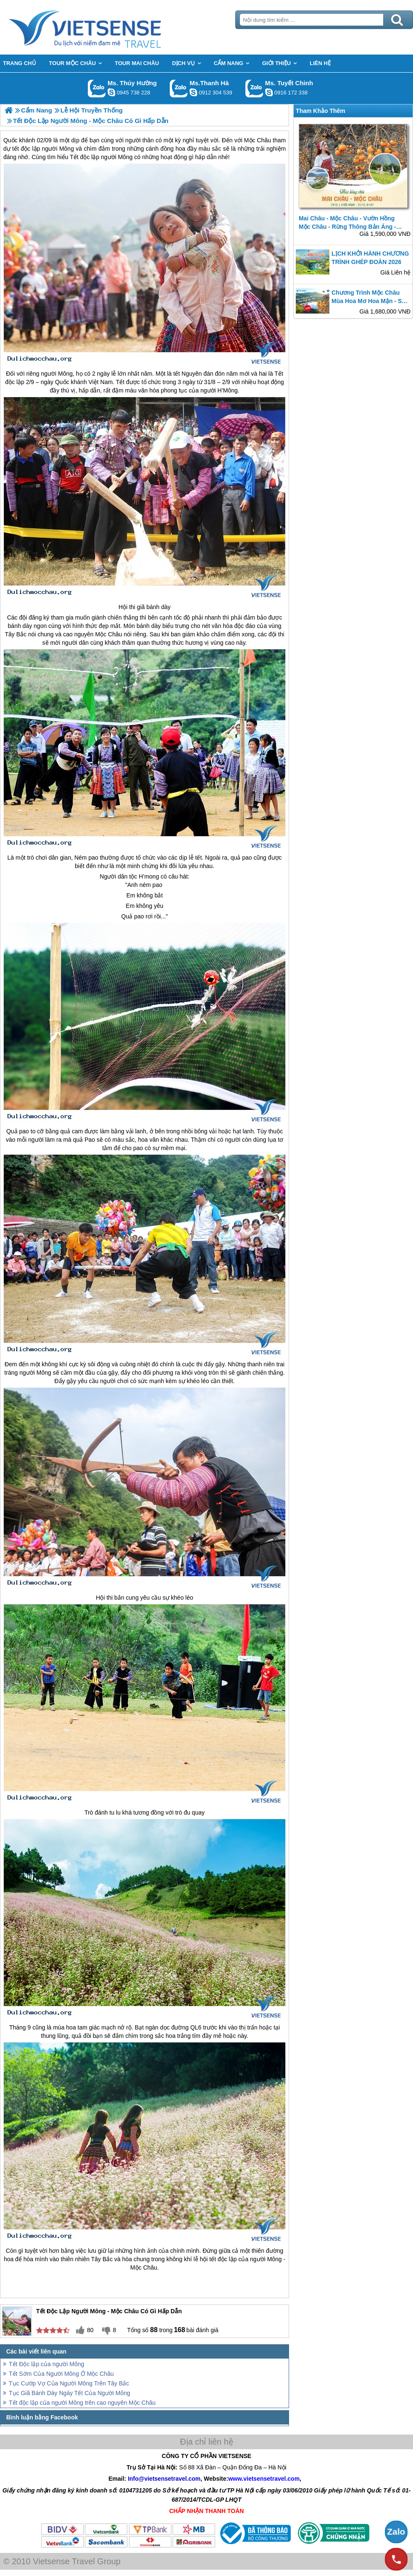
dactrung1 (111, 92)
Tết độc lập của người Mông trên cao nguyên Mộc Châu (82, 2402)
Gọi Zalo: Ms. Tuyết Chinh (254, 88)
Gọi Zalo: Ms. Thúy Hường (96, 88)
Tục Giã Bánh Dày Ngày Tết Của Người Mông (69, 2393)
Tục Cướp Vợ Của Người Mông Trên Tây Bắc (69, 2383)
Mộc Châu (108, 634)
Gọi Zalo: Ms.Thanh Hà (178, 88)
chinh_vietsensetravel (269, 92)
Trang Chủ (106, 27)
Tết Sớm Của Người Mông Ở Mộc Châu (61, 2373)
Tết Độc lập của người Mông (46, 2364)
